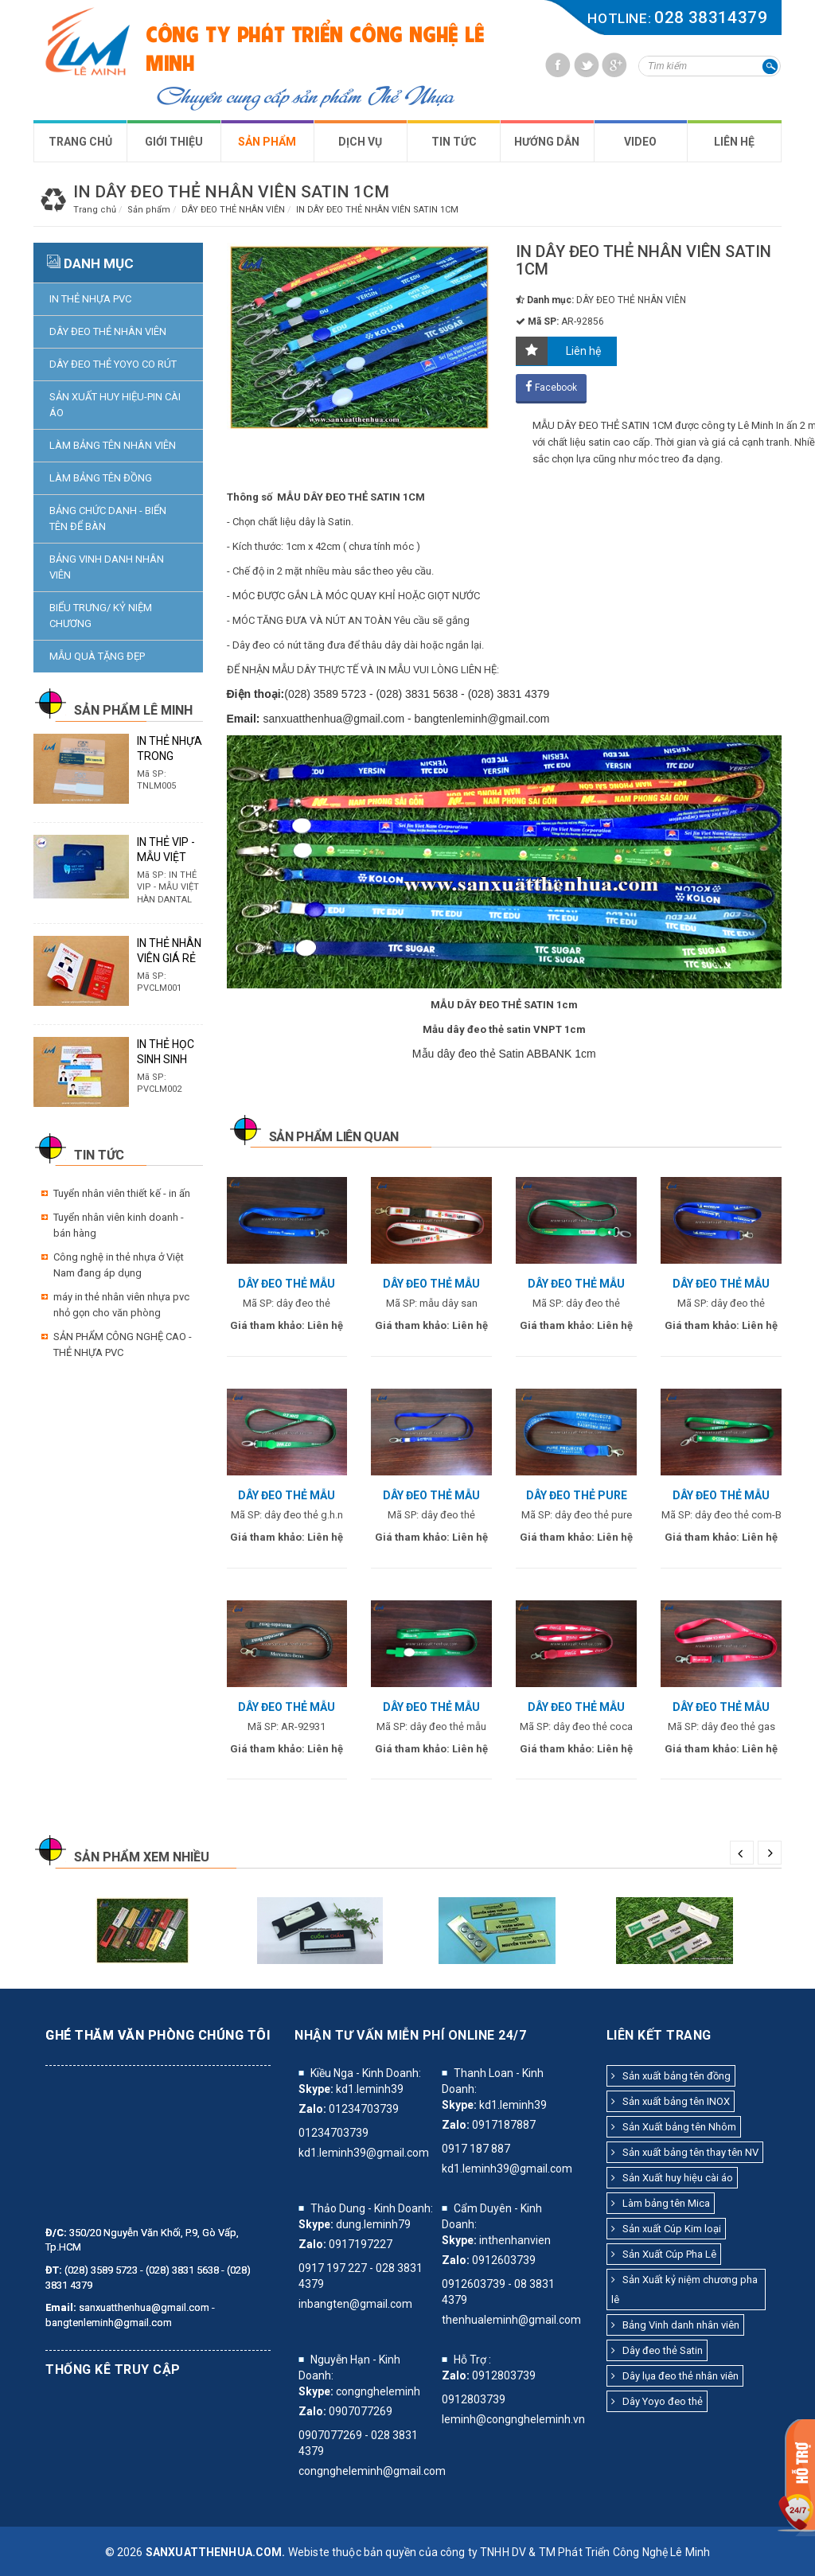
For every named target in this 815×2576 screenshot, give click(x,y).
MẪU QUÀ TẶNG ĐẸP (97, 656)
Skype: (315, 2089)
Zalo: (312, 2108)
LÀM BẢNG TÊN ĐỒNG (100, 478)
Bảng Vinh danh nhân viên (675, 2325)
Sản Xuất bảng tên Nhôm (673, 2127)
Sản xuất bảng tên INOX (670, 2101)
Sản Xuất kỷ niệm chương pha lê (684, 2289)
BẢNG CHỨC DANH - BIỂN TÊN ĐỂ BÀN (107, 518)
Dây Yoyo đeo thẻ (657, 2401)
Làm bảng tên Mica (660, 2203)
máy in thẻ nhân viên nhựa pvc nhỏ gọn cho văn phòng (121, 1305)
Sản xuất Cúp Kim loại (666, 2229)
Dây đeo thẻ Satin (657, 2350)
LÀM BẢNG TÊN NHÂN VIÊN (112, 445)
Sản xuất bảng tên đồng (671, 2076)
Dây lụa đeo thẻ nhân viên (675, 2376)
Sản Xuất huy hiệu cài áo (672, 2178)
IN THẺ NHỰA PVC (90, 299)
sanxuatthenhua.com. (216, 2552)
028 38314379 (710, 17)
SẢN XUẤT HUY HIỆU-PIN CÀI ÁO (115, 405)
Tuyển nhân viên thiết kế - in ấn (121, 1193)
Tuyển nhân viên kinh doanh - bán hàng (118, 1225)
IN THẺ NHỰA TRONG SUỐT (169, 756)
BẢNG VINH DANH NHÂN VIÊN (106, 567)
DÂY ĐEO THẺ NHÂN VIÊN (107, 331)
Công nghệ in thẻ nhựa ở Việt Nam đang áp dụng (118, 1265)
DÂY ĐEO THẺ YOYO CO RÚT (113, 364)
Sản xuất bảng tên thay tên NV (684, 2152)
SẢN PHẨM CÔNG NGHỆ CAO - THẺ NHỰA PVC (122, 1344)
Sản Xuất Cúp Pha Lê (663, 2254)
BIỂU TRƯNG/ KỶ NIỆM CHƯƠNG (100, 615)
